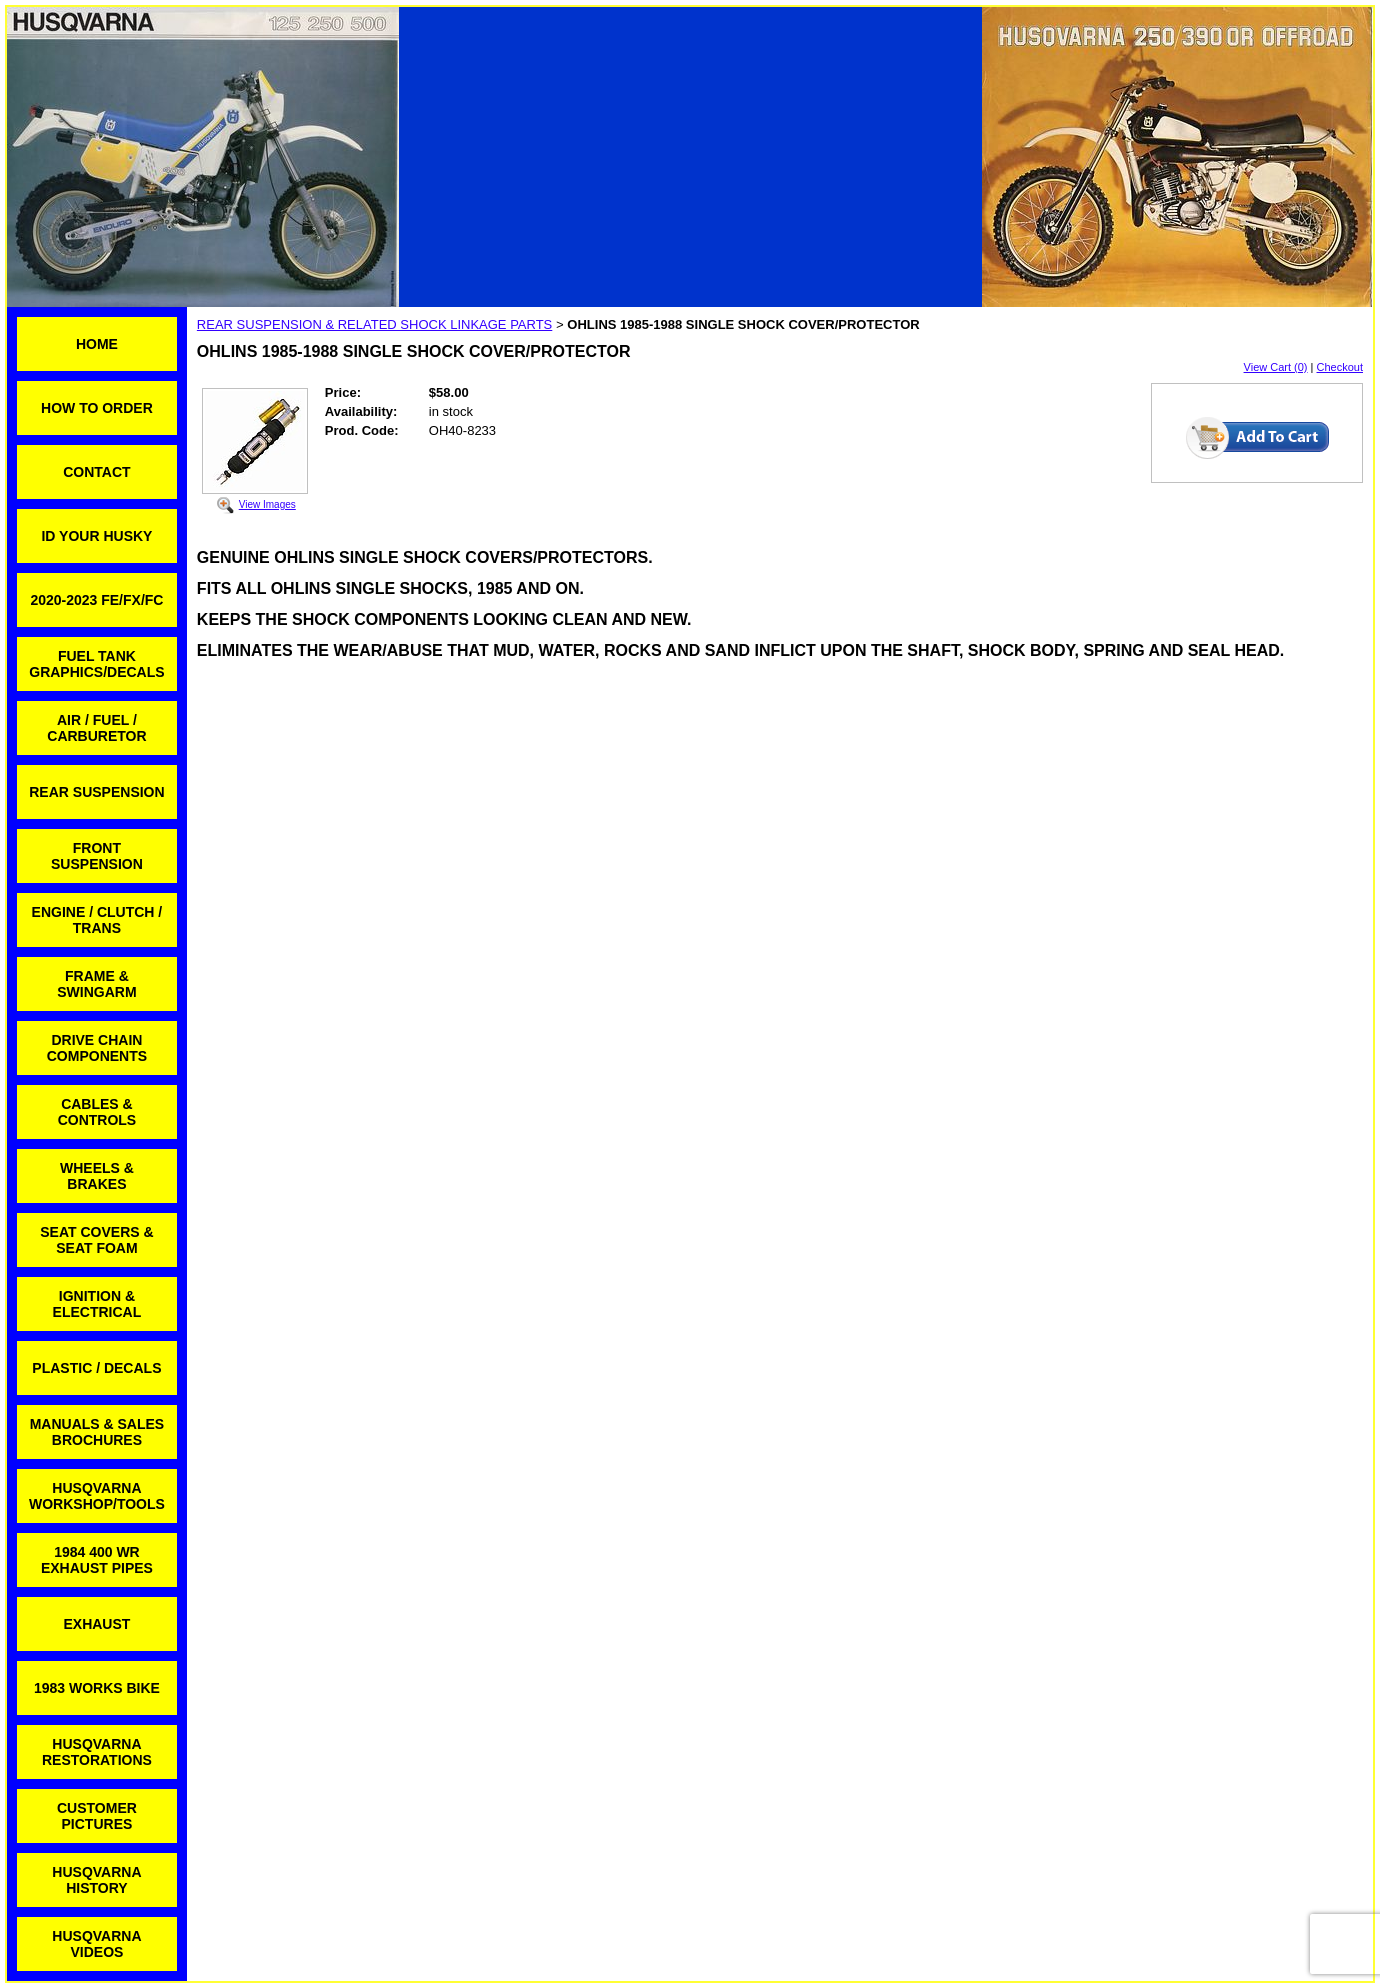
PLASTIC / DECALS (96, 1368)
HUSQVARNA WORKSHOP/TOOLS (97, 1496)
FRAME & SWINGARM (96, 984)
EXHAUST (96, 1624)
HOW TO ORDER (97, 408)
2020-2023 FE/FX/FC (96, 600)
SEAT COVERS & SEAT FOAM (96, 1240)
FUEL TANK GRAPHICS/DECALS (96, 664)
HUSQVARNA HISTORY (96, 1880)
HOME (97, 344)
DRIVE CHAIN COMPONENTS (97, 1048)
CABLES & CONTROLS (97, 1112)
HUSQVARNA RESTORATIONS (97, 1752)
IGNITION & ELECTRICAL (97, 1304)
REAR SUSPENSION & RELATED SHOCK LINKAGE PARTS (374, 324)
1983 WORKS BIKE (97, 1688)
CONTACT (96, 472)
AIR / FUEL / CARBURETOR (96, 728)
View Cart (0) (1276, 367)
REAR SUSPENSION (96, 792)
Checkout (1340, 367)
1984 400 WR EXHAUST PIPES (97, 1560)
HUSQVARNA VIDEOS (96, 1944)
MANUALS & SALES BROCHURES (97, 1432)
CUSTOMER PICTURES (97, 1816)
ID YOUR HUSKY (96, 536)
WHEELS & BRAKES (97, 1176)
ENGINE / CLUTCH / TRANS (97, 920)
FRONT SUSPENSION (97, 856)
